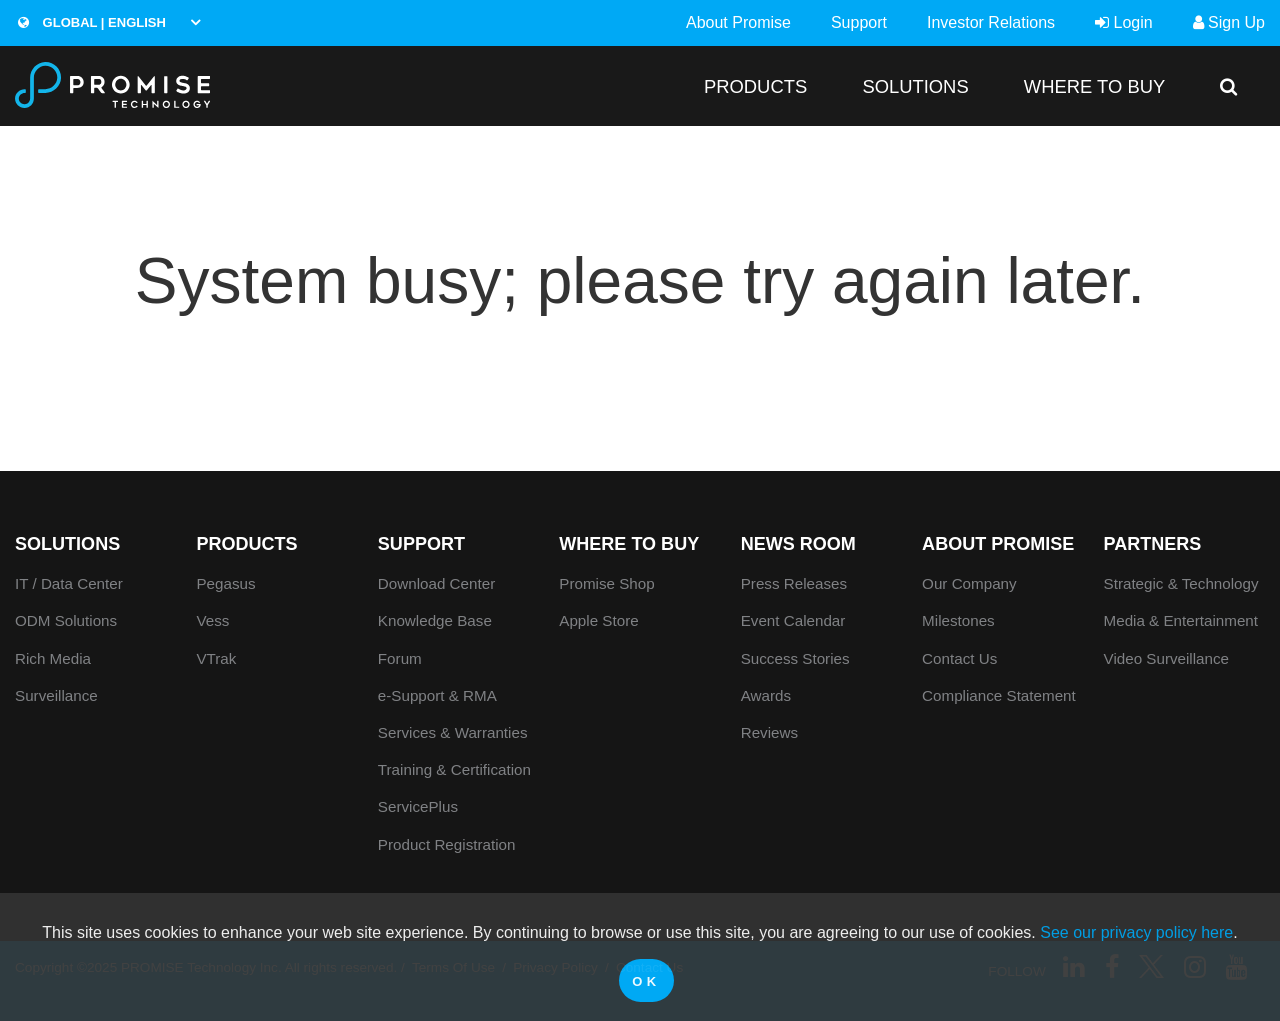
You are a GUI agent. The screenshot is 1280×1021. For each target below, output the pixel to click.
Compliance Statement (999, 695)
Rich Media (53, 658)
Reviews (769, 732)
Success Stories (795, 658)
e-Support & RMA (437, 695)
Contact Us (959, 658)
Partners (1153, 544)
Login (1124, 22)
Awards (766, 695)
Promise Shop (606, 583)
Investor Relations (991, 22)
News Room (798, 544)
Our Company (969, 583)
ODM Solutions (66, 620)
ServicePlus (418, 806)
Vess (212, 620)
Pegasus (225, 583)
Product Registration (447, 844)
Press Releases (794, 583)
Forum (400, 658)
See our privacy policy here (1136, 932)
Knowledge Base (435, 620)
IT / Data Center (69, 583)
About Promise (738, 22)
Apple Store (598, 620)
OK (646, 981)
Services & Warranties (453, 732)
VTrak (216, 658)
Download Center (436, 583)
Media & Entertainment (1181, 620)
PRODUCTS (755, 86)
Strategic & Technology (1181, 583)
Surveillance (56, 695)
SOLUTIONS (915, 86)
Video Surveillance (1167, 658)
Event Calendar (793, 620)
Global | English (92, 22)
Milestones (958, 620)
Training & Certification (454, 769)
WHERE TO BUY (1094, 86)
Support (859, 22)
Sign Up (1229, 22)
